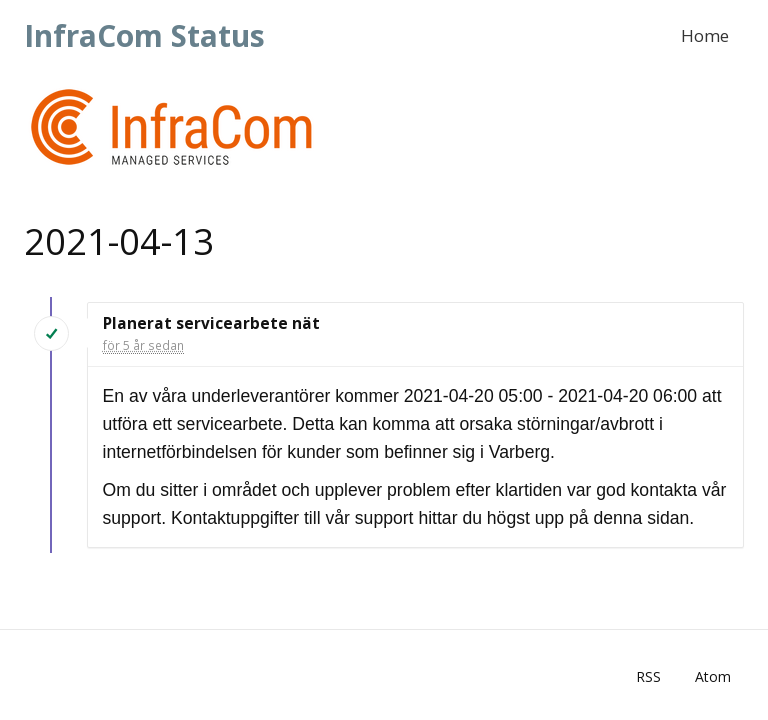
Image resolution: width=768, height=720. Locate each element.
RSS (648, 676)
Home (705, 35)
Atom (713, 676)
